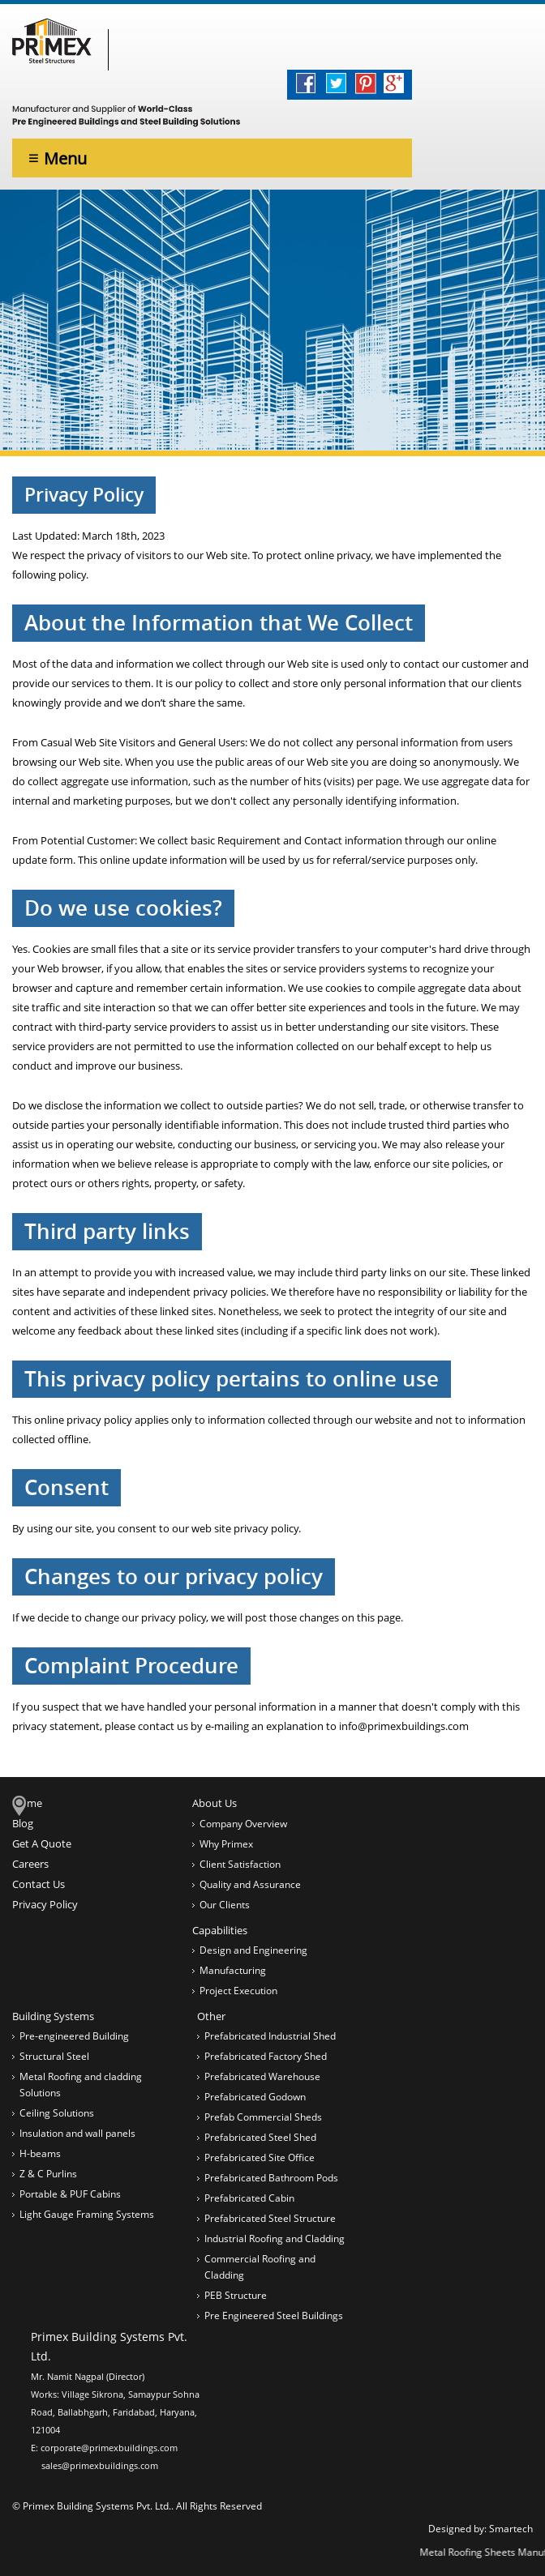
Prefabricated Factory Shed (265, 2056)
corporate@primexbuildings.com (109, 2447)
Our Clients (225, 1905)
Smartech (511, 2528)
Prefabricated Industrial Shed (270, 2036)
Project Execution (238, 1990)
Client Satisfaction (240, 1864)
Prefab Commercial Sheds (263, 2117)
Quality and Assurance (250, 1884)
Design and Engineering (253, 1950)
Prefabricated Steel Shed (260, 2137)
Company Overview (243, 1824)
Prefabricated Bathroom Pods (271, 2178)
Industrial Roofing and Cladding (274, 2238)
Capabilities (219, 1930)
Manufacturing (233, 1970)
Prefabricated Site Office (259, 2157)
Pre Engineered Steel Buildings (273, 2315)
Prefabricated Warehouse (262, 2076)
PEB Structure (235, 2295)
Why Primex (226, 1844)
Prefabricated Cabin (249, 2198)
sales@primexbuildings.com (99, 2465)
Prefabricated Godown (255, 2097)
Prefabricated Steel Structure (270, 2218)
